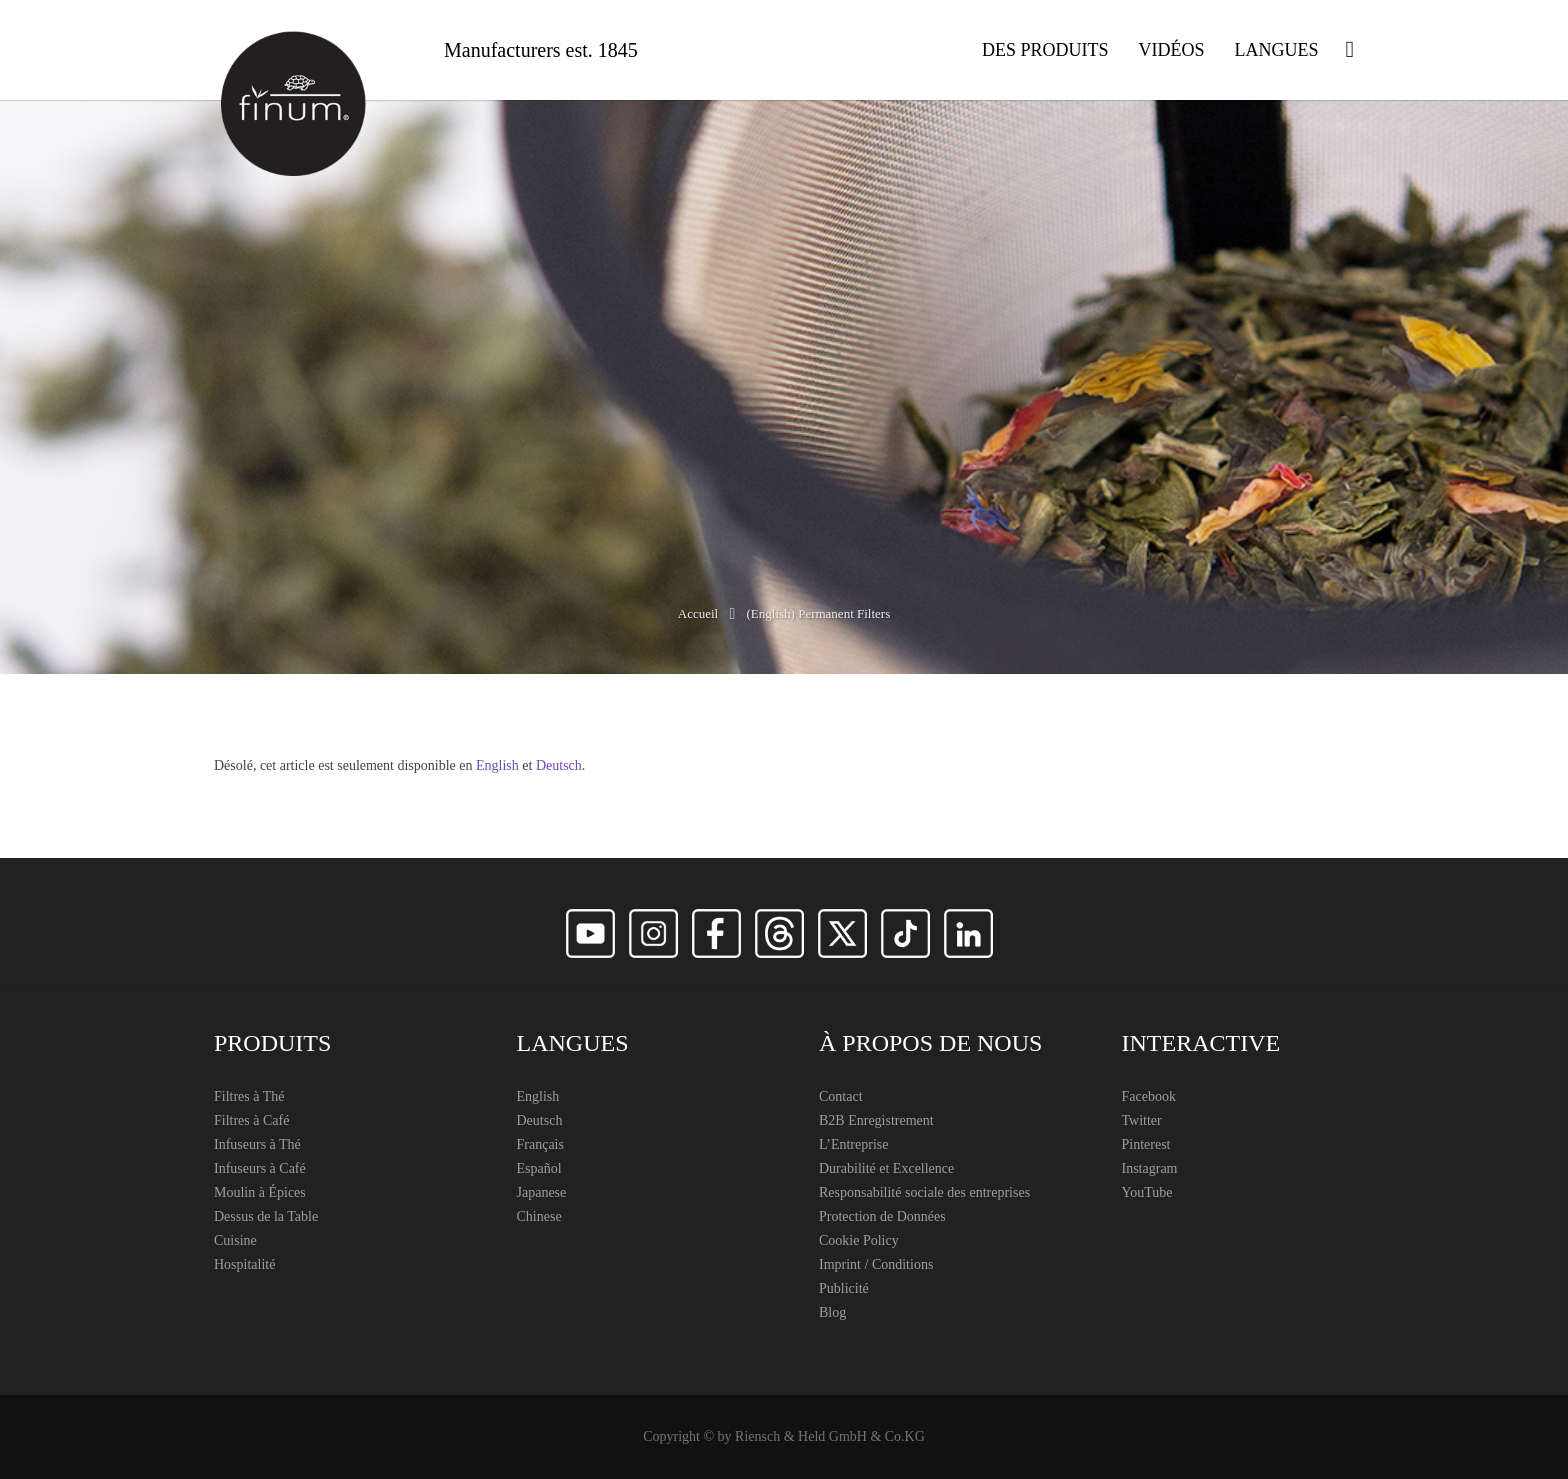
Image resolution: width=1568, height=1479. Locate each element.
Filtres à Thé (249, 1096)
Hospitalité (244, 1264)
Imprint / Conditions (876, 1264)
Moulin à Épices (260, 1192)
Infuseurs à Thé (257, 1144)
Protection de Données (882, 1216)
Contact (841, 1096)
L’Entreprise (853, 1144)
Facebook (1149, 1096)
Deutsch (559, 765)
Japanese (542, 1192)
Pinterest (1146, 1144)
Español (539, 1168)
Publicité (844, 1288)
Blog (832, 1312)
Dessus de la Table (266, 1216)
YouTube (1147, 1192)
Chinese (539, 1216)
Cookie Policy (859, 1240)
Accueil (698, 613)
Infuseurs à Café (260, 1168)
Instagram (1150, 1168)
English (497, 765)
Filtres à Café (251, 1120)
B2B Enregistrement (876, 1120)
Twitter (1142, 1120)
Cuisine (235, 1240)
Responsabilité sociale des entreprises (924, 1192)
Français (540, 1144)
